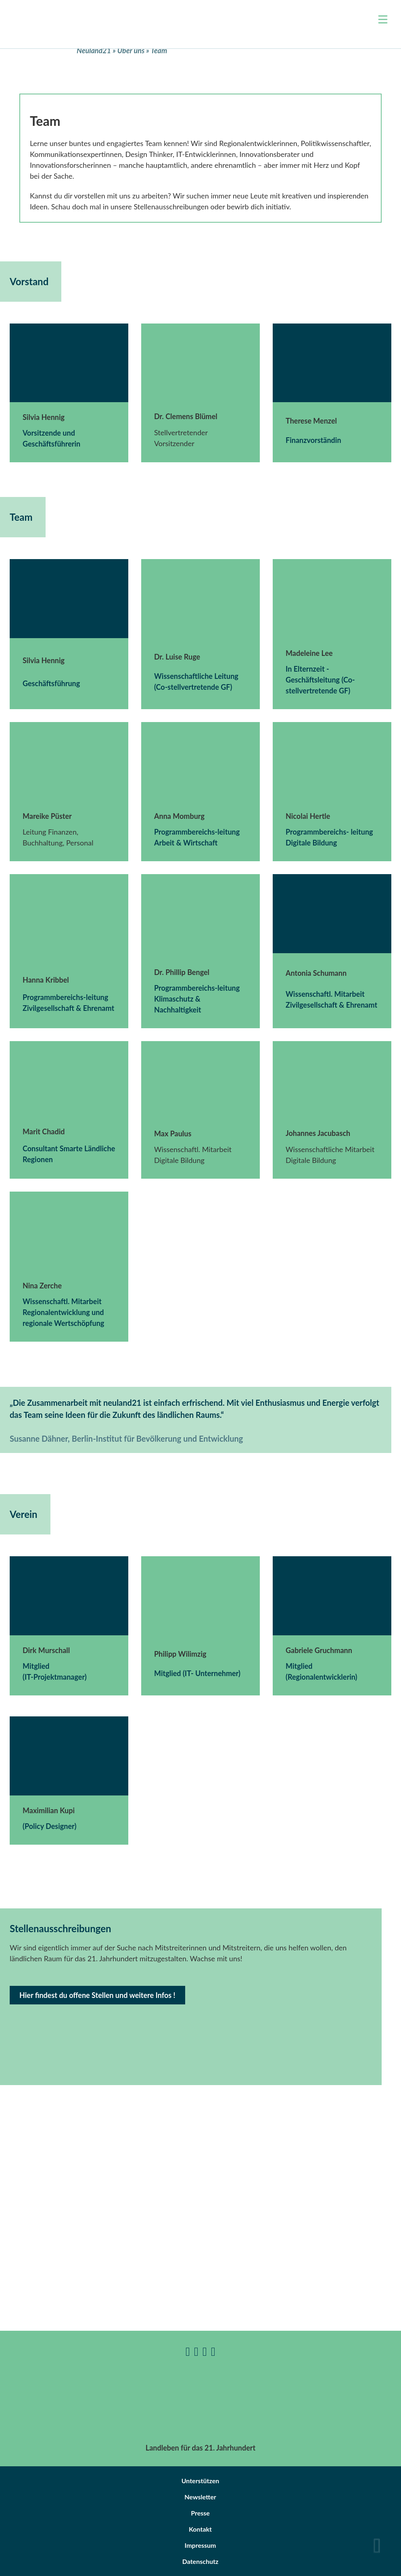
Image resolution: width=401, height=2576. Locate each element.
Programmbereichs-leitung (197, 831)
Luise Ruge (182, 656)
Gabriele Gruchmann (319, 1650)
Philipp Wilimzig (180, 1653)
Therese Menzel (311, 420)
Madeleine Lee (309, 653)
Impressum (200, 2545)
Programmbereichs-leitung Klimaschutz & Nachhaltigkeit (197, 998)
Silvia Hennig (44, 417)
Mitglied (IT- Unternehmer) (197, 1673)
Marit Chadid (44, 1131)
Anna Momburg (179, 816)
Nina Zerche (42, 1285)
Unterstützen (200, 2480)
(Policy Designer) (49, 1826)
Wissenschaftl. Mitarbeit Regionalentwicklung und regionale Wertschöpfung (63, 1312)
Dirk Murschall (46, 1650)
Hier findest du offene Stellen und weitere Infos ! (97, 1995)
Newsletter (200, 2497)
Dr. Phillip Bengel (181, 972)
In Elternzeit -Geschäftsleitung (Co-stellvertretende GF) (320, 679)
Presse (200, 2513)
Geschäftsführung (51, 683)
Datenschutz (200, 2561)
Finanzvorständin (313, 440)
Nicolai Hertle (308, 816)
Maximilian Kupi (49, 1810)
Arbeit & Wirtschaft (185, 842)
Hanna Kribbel (46, 979)
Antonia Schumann (316, 973)
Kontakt (200, 2529)
